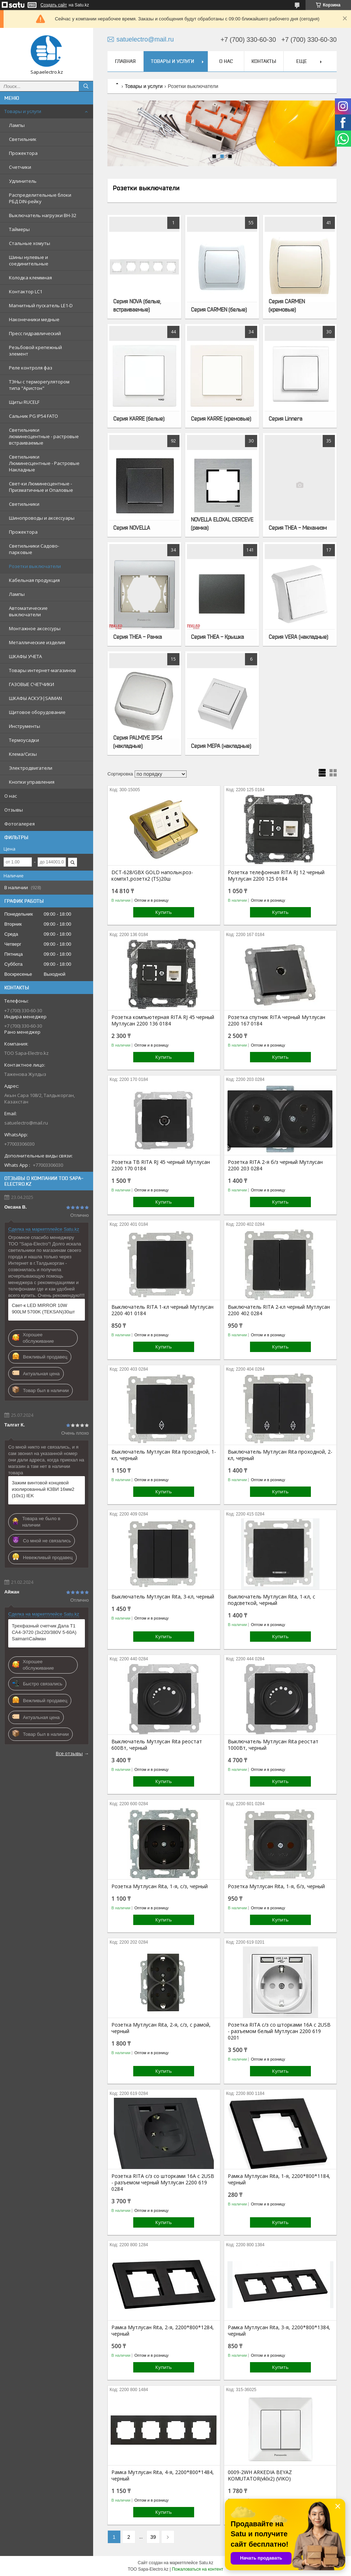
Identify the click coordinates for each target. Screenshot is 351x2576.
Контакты (263, 61)
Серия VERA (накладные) (298, 636)
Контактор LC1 (25, 291)
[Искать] (86, 86)
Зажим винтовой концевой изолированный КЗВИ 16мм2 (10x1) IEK (43, 1489)
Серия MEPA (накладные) (221, 746)
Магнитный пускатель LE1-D (41, 305)
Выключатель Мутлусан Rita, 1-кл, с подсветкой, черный (271, 1599)
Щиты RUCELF (24, 402)
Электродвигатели (30, 768)
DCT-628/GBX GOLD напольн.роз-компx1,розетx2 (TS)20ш (152, 875)
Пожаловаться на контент (197, 2569)
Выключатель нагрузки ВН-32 (42, 215)
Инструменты (24, 726)
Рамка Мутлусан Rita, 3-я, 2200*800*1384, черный (279, 2330)
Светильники (24, 504)
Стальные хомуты (29, 243)
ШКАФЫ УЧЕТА (25, 656)
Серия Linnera (285, 418)
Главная (125, 61)
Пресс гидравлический (35, 333)
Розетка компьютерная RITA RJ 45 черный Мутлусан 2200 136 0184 (162, 1020)
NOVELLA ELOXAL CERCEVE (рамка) (222, 523)
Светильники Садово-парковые (34, 549)
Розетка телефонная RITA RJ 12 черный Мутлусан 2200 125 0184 (276, 875)
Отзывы (13, 810)
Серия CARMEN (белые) (219, 309)
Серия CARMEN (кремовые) (287, 305)
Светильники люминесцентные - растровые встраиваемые (44, 436)
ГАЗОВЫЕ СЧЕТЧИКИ (31, 684)
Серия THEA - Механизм (298, 527)
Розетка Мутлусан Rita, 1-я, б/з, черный (276, 1886)
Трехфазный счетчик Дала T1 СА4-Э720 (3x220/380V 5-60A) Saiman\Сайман (44, 1632)
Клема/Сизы (23, 754)
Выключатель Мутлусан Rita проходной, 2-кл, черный (280, 1455)
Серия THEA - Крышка (217, 636)
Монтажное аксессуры (35, 628)
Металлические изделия (37, 642)
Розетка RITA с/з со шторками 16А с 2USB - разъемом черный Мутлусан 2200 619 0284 (162, 2182)
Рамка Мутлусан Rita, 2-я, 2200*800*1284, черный (162, 2330)
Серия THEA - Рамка (137, 636)
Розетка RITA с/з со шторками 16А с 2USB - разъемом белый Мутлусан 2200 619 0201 (279, 2031)
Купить (163, 912)
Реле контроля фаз (30, 367)
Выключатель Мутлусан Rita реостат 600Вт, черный (156, 1744)
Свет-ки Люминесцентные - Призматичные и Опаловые (41, 486)
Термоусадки (24, 740)
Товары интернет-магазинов (42, 670)
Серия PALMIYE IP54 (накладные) (137, 741)
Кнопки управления (31, 782)
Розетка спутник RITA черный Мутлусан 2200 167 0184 (276, 1020)
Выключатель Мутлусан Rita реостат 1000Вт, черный (273, 1744)
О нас (10, 796)
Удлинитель (23, 181)
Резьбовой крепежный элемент (35, 350)
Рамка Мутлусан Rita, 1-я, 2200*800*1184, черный (279, 2179)
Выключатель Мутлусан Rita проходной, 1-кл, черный (163, 1455)
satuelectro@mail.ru (26, 1123)
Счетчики (20, 167)
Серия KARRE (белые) (138, 418)
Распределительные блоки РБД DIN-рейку (40, 198)
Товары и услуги (22, 111)
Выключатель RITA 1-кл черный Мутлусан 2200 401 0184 (162, 1310)
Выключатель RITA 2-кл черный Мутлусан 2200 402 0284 (279, 1310)
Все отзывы (69, 1753)
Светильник (23, 139)
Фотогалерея (19, 824)
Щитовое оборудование (37, 712)
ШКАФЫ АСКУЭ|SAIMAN (35, 698)
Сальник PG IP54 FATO (33, 416)
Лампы (17, 125)
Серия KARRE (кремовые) (221, 418)
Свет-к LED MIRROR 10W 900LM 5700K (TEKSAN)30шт (43, 1308)
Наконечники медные (34, 319)
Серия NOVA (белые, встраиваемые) (137, 305)
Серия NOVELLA (131, 527)
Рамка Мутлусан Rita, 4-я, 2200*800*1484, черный (162, 2475)
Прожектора (23, 153)
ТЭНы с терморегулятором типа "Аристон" (39, 384)
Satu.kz (206, 2562)
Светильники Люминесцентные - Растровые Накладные (44, 463)
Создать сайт (53, 5)
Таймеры (19, 229)
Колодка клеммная (30, 277)
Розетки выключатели (35, 566)
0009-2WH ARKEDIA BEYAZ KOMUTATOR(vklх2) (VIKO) (260, 2475)
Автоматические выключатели (28, 611)
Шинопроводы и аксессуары (41, 518)
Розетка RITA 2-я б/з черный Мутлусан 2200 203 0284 (275, 1165)
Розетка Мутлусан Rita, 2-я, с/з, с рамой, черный (161, 2028)
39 (153, 2537)
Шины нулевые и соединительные (28, 260)
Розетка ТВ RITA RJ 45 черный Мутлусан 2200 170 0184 (160, 1165)
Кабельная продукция (34, 580)
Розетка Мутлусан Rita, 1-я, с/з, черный (159, 1886)
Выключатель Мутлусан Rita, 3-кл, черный (162, 1596)
